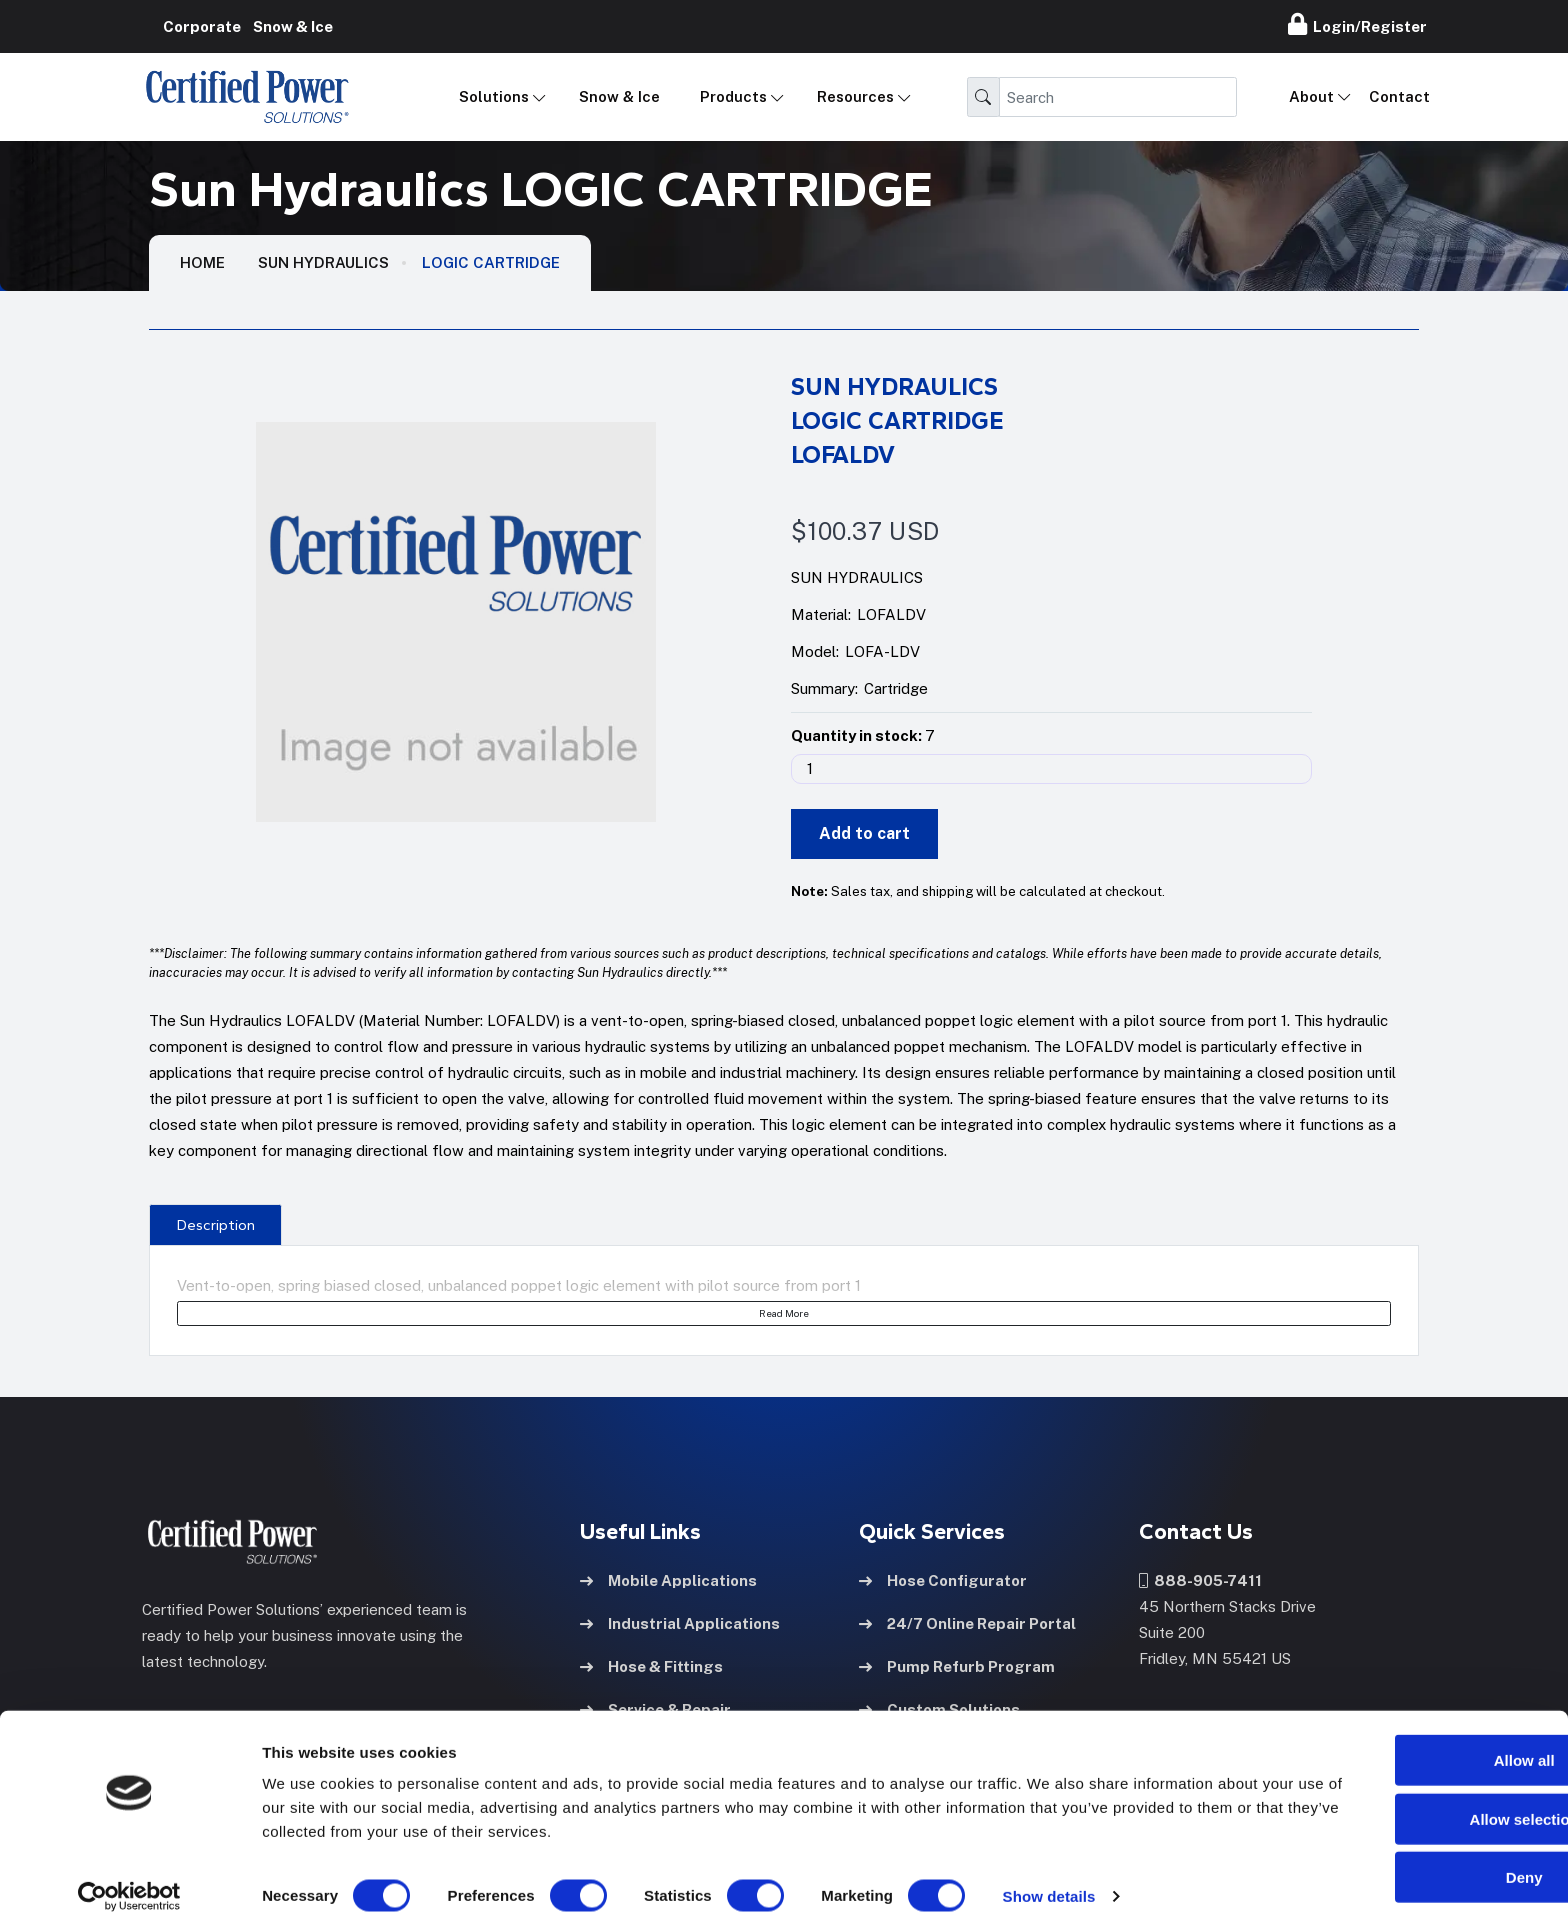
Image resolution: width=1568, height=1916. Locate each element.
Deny (1401, 1857)
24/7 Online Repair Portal (967, 1622)
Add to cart (864, 833)
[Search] (1118, 97)
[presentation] (215, 1224)
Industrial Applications (680, 1622)
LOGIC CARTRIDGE (491, 262)
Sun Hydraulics (323, 262)
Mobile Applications (668, 1579)
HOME (202, 262)
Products (733, 96)
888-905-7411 (1200, 1579)
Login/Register (1357, 24)
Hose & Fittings (651, 1665)
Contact (1399, 96)
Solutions (494, 96)
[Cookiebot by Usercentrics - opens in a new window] (129, 1877)
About (1311, 96)
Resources (855, 96)
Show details (1049, 1876)
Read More (784, 1313)
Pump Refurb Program (957, 1665)
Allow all (1401, 1740)
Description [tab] (216, 1225)
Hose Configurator (943, 1579)
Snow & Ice (619, 96)
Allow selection (1400, 1799)
